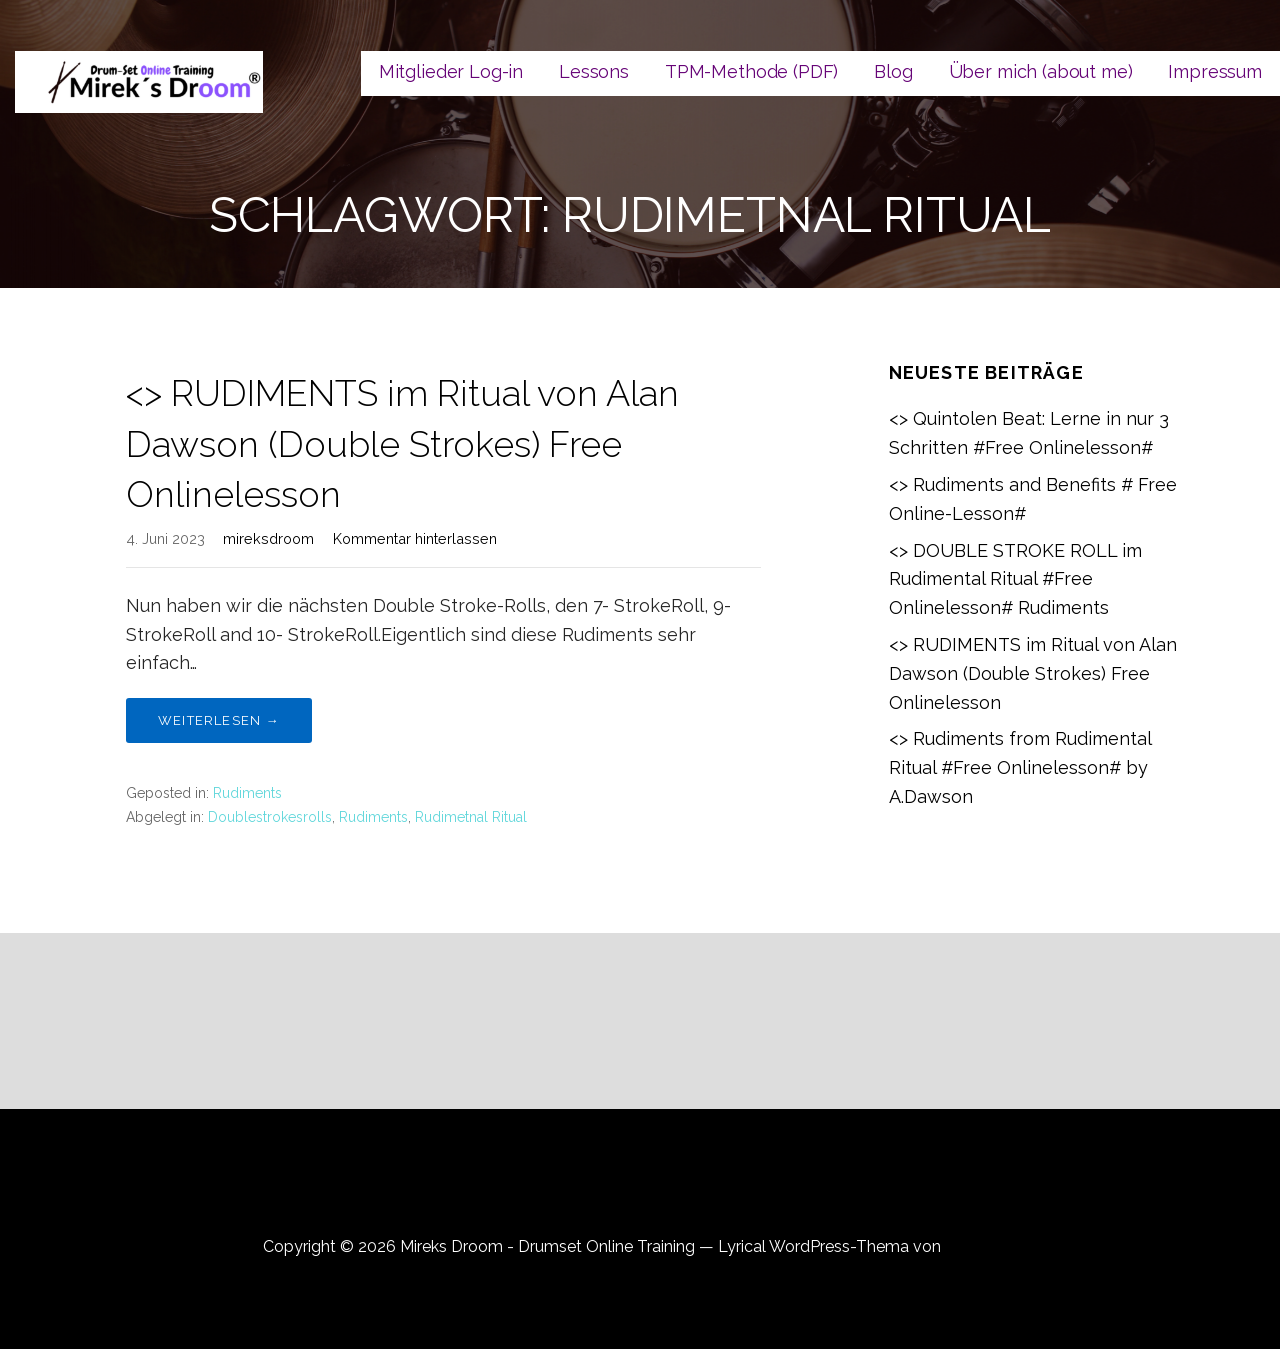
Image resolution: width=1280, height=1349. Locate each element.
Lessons (594, 71)
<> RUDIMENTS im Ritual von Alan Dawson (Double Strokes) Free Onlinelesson (402, 443)
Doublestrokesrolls (270, 817)
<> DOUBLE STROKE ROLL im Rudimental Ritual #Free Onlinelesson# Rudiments (1015, 579)
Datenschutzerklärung (640, 1190)
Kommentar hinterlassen (415, 538)
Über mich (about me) (1041, 71)
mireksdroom (268, 538)
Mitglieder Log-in (451, 71)
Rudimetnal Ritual (471, 817)
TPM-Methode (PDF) (751, 71)
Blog (893, 71)
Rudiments (247, 793)
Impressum (1215, 71)
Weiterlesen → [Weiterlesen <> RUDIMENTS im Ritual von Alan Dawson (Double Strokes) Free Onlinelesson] (219, 720)
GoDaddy (981, 1246)
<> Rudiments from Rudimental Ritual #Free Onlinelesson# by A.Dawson (1020, 767)
